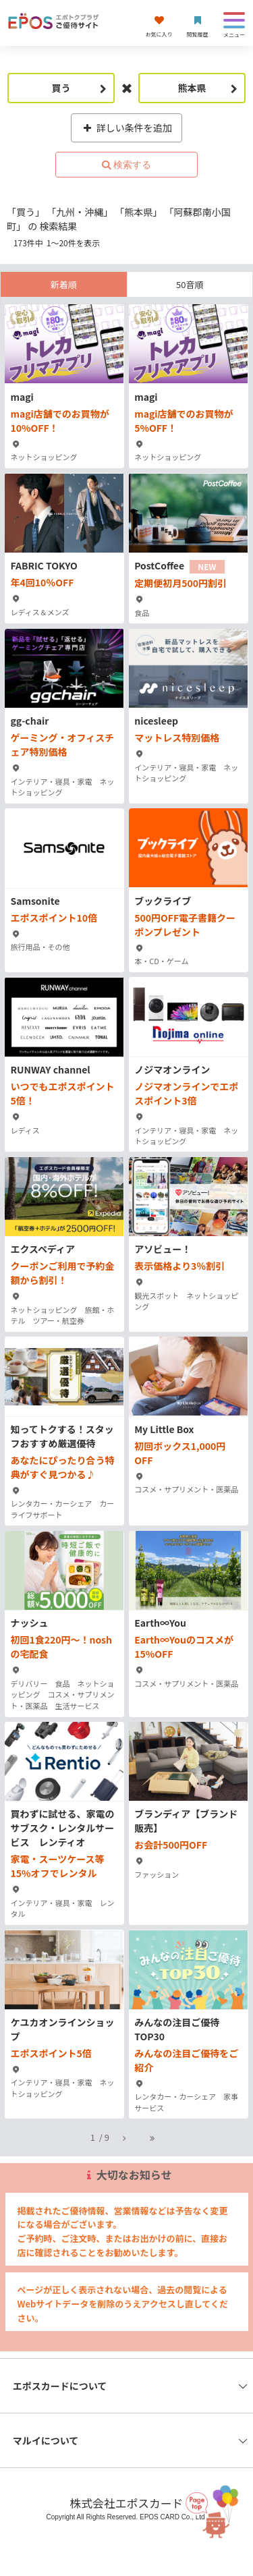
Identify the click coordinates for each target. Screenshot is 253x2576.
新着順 (64, 284)
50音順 (189, 284)
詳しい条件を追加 (126, 127)
